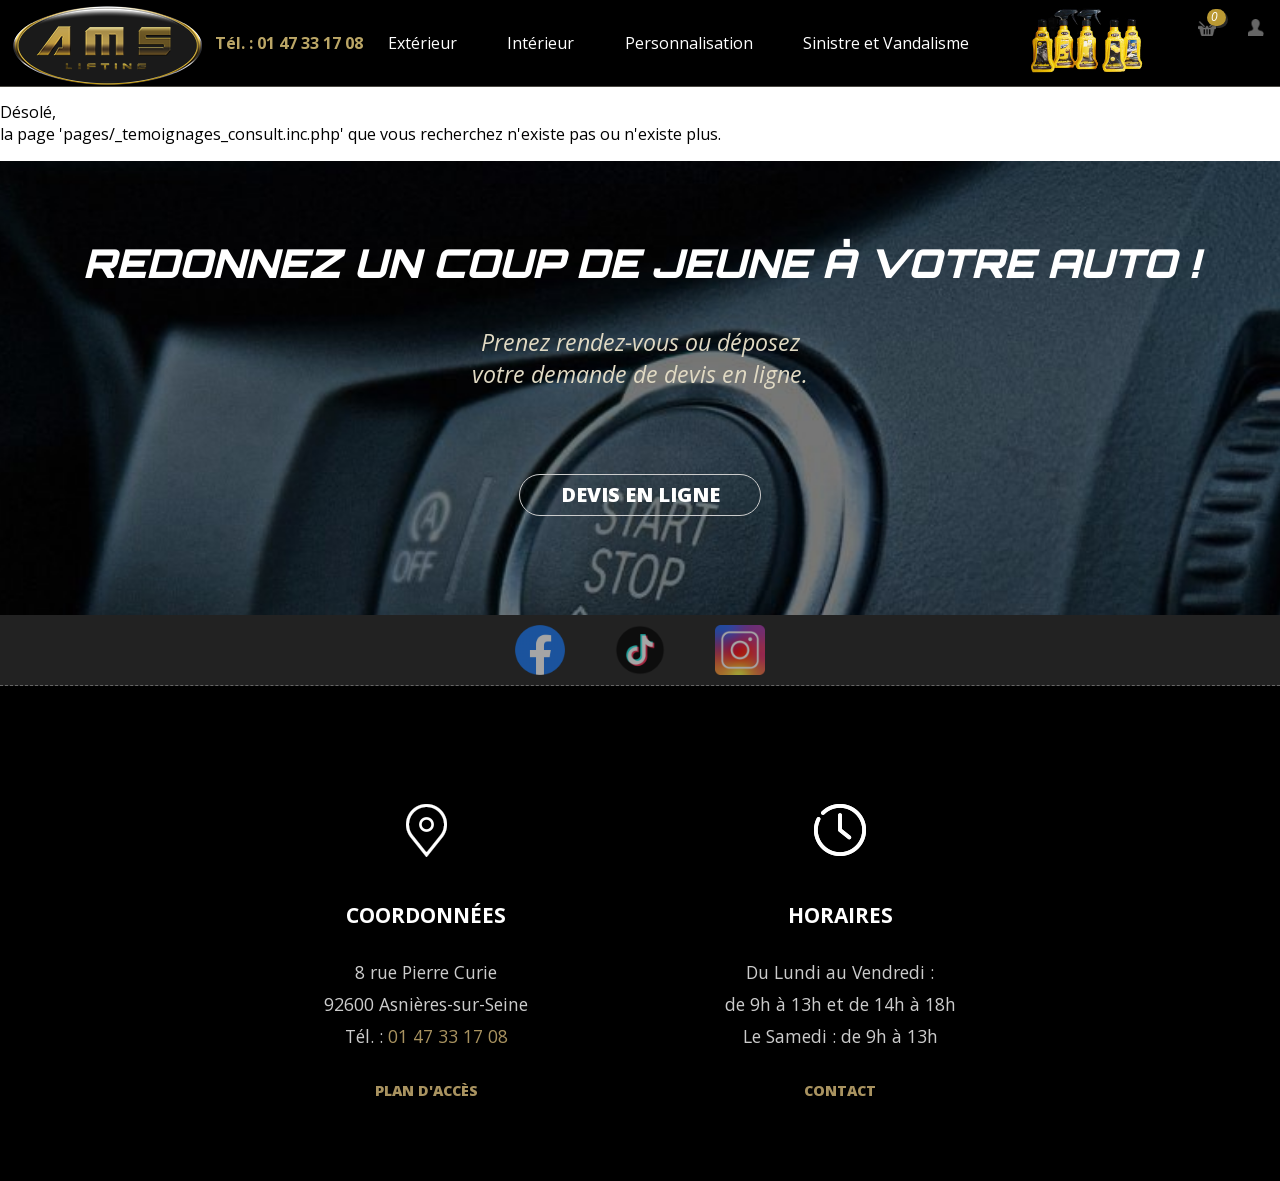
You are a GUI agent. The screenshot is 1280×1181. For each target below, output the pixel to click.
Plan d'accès (426, 1090)
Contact (840, 1090)
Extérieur (422, 43)
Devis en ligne (640, 494)
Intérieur (540, 43)
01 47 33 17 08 (448, 1036)
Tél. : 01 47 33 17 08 (289, 43)
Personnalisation (689, 43)
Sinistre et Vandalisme (886, 43)
